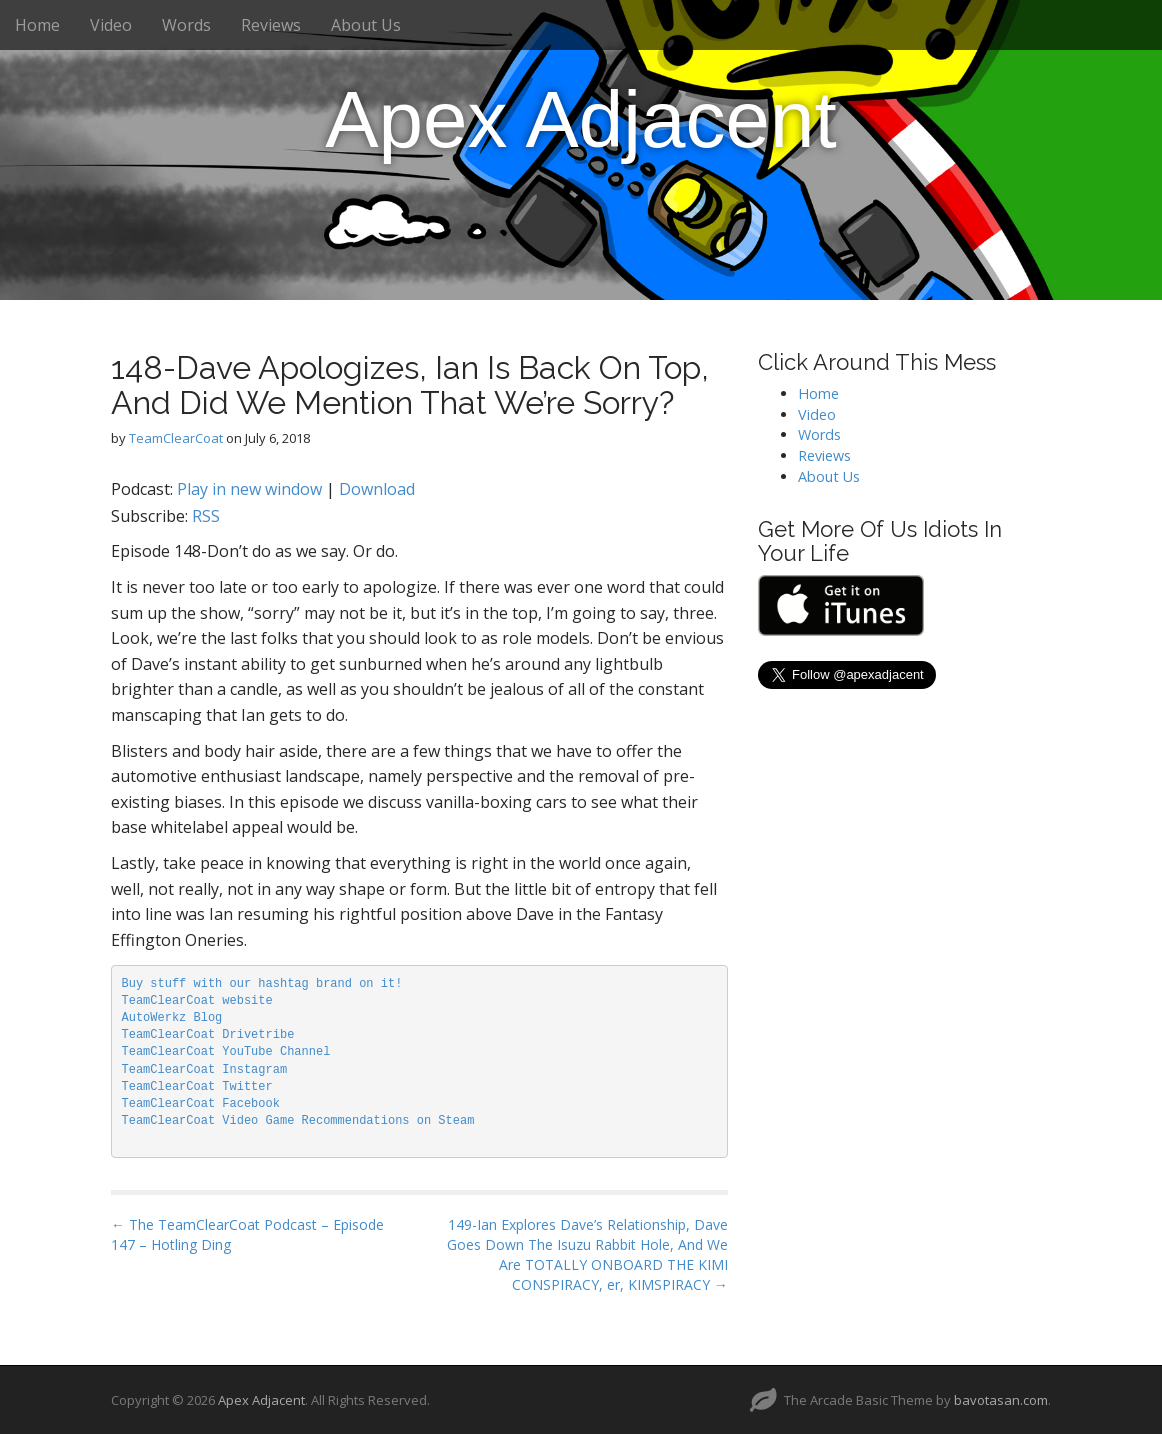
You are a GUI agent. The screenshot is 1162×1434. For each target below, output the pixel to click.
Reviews (271, 25)
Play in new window (249, 489)
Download (377, 489)
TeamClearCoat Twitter (197, 1087)
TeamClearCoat (176, 438)
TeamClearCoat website (197, 1001)
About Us (366, 25)
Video (111, 25)
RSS (206, 516)
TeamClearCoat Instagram (205, 1070)
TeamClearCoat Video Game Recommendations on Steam (298, 1121)
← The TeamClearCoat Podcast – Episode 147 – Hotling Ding (247, 1234)
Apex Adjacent (580, 119)
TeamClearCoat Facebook (201, 1104)
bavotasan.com (1001, 1400)
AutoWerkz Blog (172, 1018)
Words (186, 25)
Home (37, 25)
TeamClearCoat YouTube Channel (226, 1052)
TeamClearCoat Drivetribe (208, 1035)
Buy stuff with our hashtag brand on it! (262, 984)
